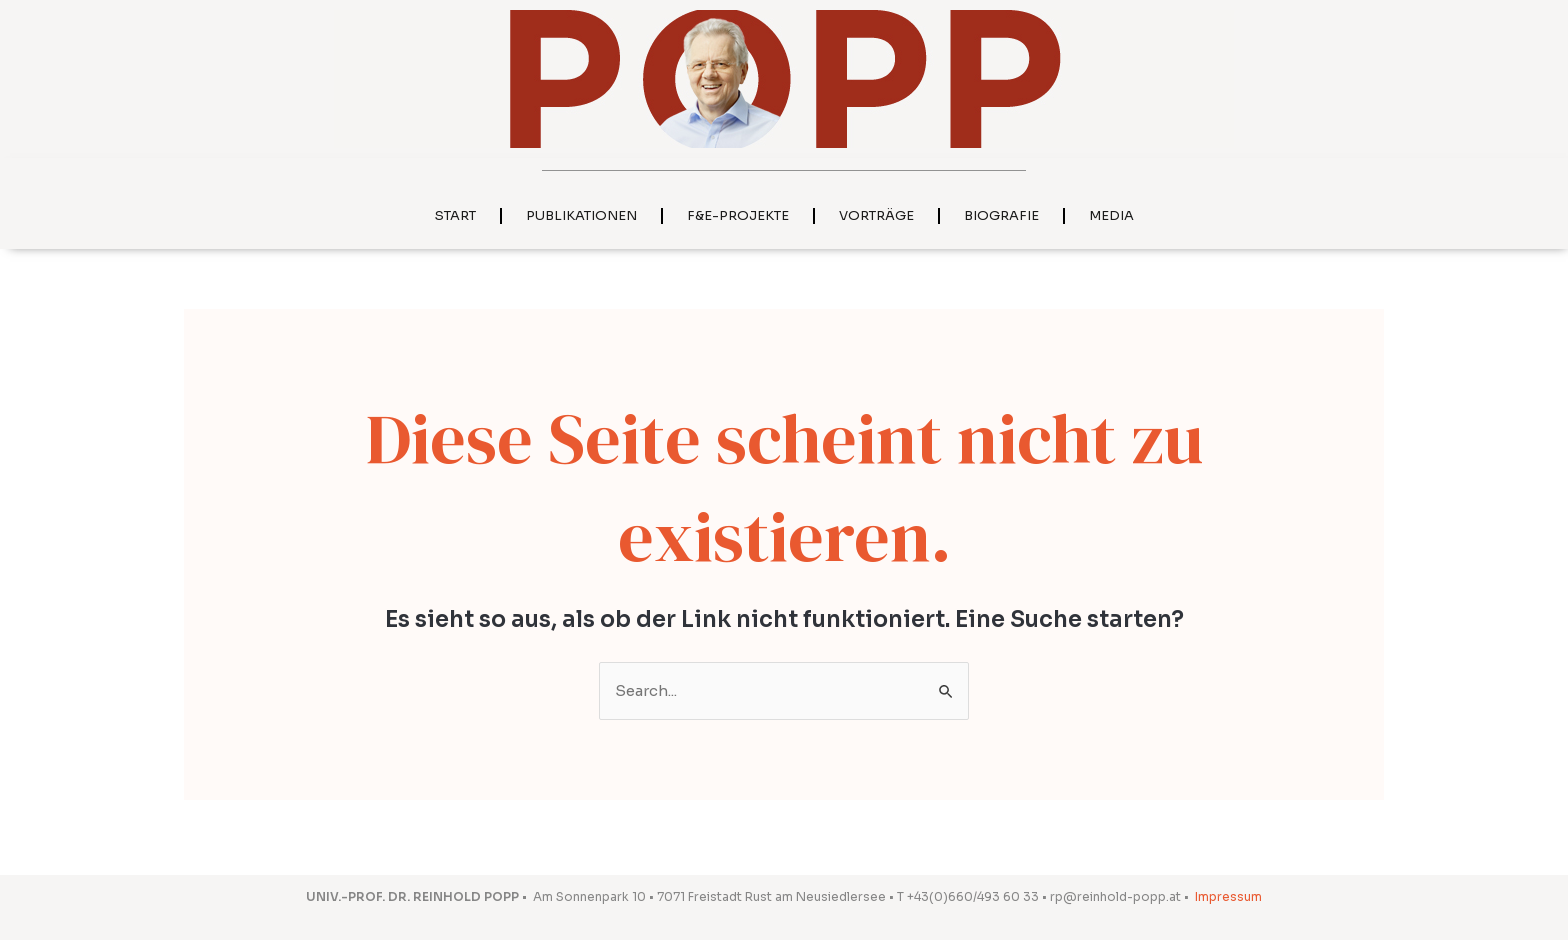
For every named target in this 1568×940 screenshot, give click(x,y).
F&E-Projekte (738, 215)
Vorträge (876, 215)
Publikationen (581, 215)
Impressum (1228, 896)
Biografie (1001, 215)
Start (455, 215)
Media (1111, 215)
